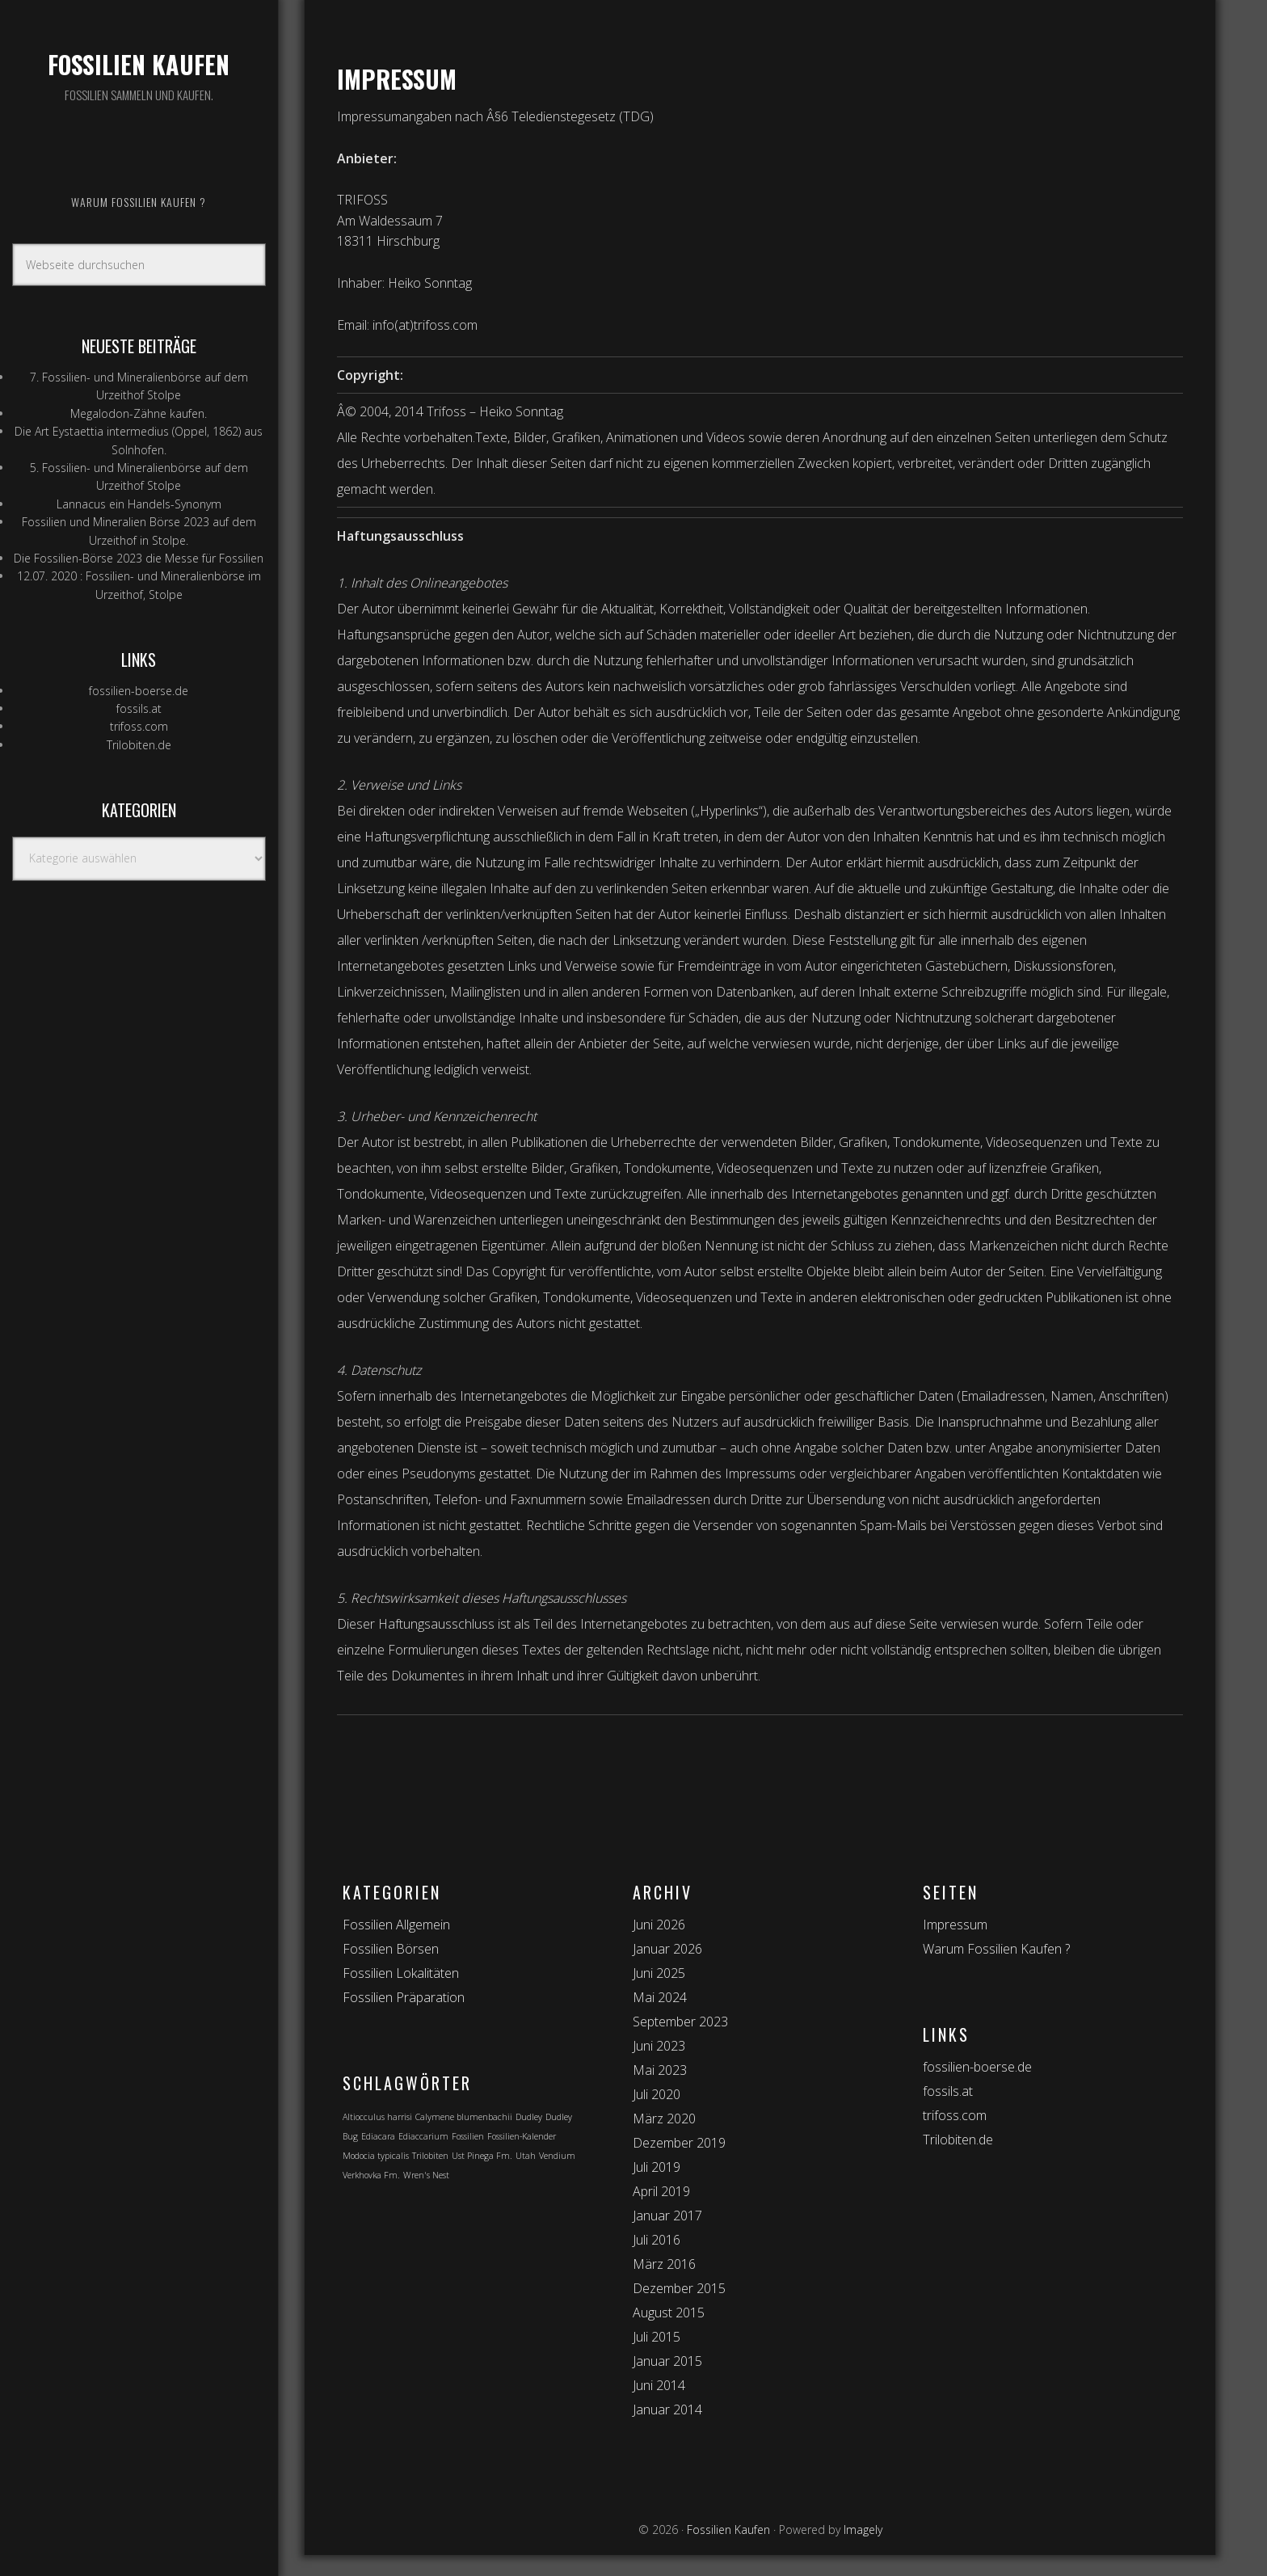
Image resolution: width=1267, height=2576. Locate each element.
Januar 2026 (667, 1949)
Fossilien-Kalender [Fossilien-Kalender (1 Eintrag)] (521, 2136)
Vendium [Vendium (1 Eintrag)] (557, 2155)
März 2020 (664, 2118)
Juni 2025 (659, 1973)
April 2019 (661, 2191)
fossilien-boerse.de (138, 690)
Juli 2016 (656, 2240)
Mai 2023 (660, 2070)
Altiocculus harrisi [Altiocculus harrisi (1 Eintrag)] (377, 2117)
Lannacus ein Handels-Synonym (139, 504)
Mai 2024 (660, 1997)
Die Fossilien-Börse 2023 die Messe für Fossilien (138, 558)
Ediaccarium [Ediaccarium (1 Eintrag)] (423, 2136)
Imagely (863, 2529)
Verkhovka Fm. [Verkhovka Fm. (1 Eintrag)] (371, 2175)
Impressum (955, 1924)
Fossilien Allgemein (396, 1924)
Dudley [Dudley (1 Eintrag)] (529, 2117)
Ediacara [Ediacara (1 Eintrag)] (378, 2136)
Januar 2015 (667, 2361)
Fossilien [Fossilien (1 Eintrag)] (468, 2136)
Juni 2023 (659, 2046)
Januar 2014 (667, 2409)
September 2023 (680, 2021)
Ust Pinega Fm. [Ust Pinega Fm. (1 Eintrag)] (482, 2155)
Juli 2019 (656, 2167)
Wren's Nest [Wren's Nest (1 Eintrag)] (426, 2175)
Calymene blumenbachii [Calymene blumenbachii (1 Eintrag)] (463, 2117)
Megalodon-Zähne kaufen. (138, 413)
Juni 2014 (659, 2385)
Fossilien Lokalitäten (401, 1973)
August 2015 (669, 2312)
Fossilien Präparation (404, 1997)
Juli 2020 (656, 2094)
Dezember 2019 (679, 2143)
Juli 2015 (656, 2337)
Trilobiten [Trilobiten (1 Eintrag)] (430, 2155)
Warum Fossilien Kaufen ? (996, 1949)
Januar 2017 (667, 2215)
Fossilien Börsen (391, 1949)
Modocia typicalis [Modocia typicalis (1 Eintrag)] (376, 2155)
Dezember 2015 (679, 2288)
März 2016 (664, 2264)
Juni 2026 (659, 1924)
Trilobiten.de (139, 745)
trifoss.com (139, 726)
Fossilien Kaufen (138, 64)
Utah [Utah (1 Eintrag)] (526, 2155)
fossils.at (139, 708)
